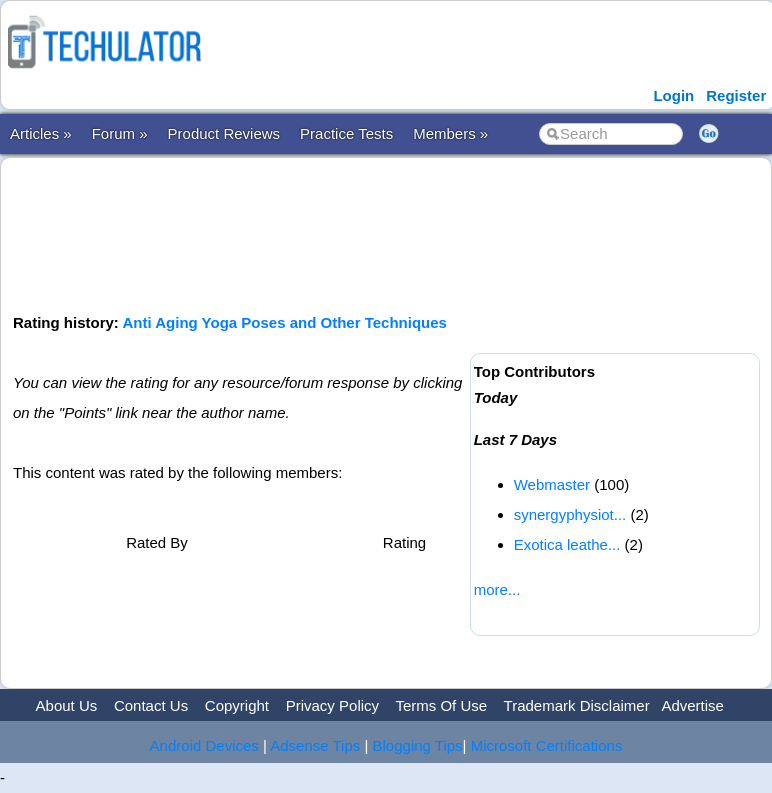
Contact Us (151, 705)
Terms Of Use (441, 705)
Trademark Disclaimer (577, 705)
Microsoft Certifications (547, 745)
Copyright (237, 705)
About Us (67, 705)
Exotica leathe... (567, 544)
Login (673, 95)
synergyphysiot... (570, 514)
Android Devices (204, 745)
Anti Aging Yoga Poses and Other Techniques (284, 322)
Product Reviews (224, 133)
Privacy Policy (332, 705)
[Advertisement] (377, 233)
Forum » (120, 133)
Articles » (41, 133)
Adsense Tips (315, 745)
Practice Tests (346, 133)
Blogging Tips (418, 745)
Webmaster (552, 484)
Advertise (692, 705)
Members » (450, 133)
